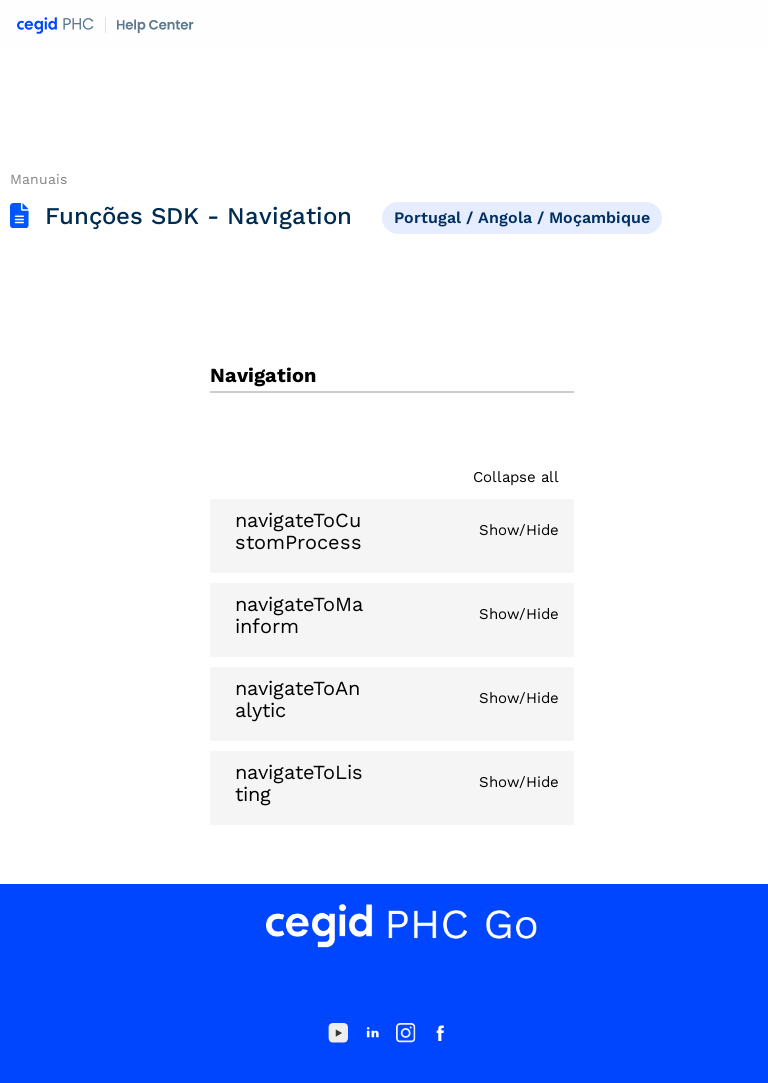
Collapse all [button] (516, 477)
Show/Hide (519, 530)
